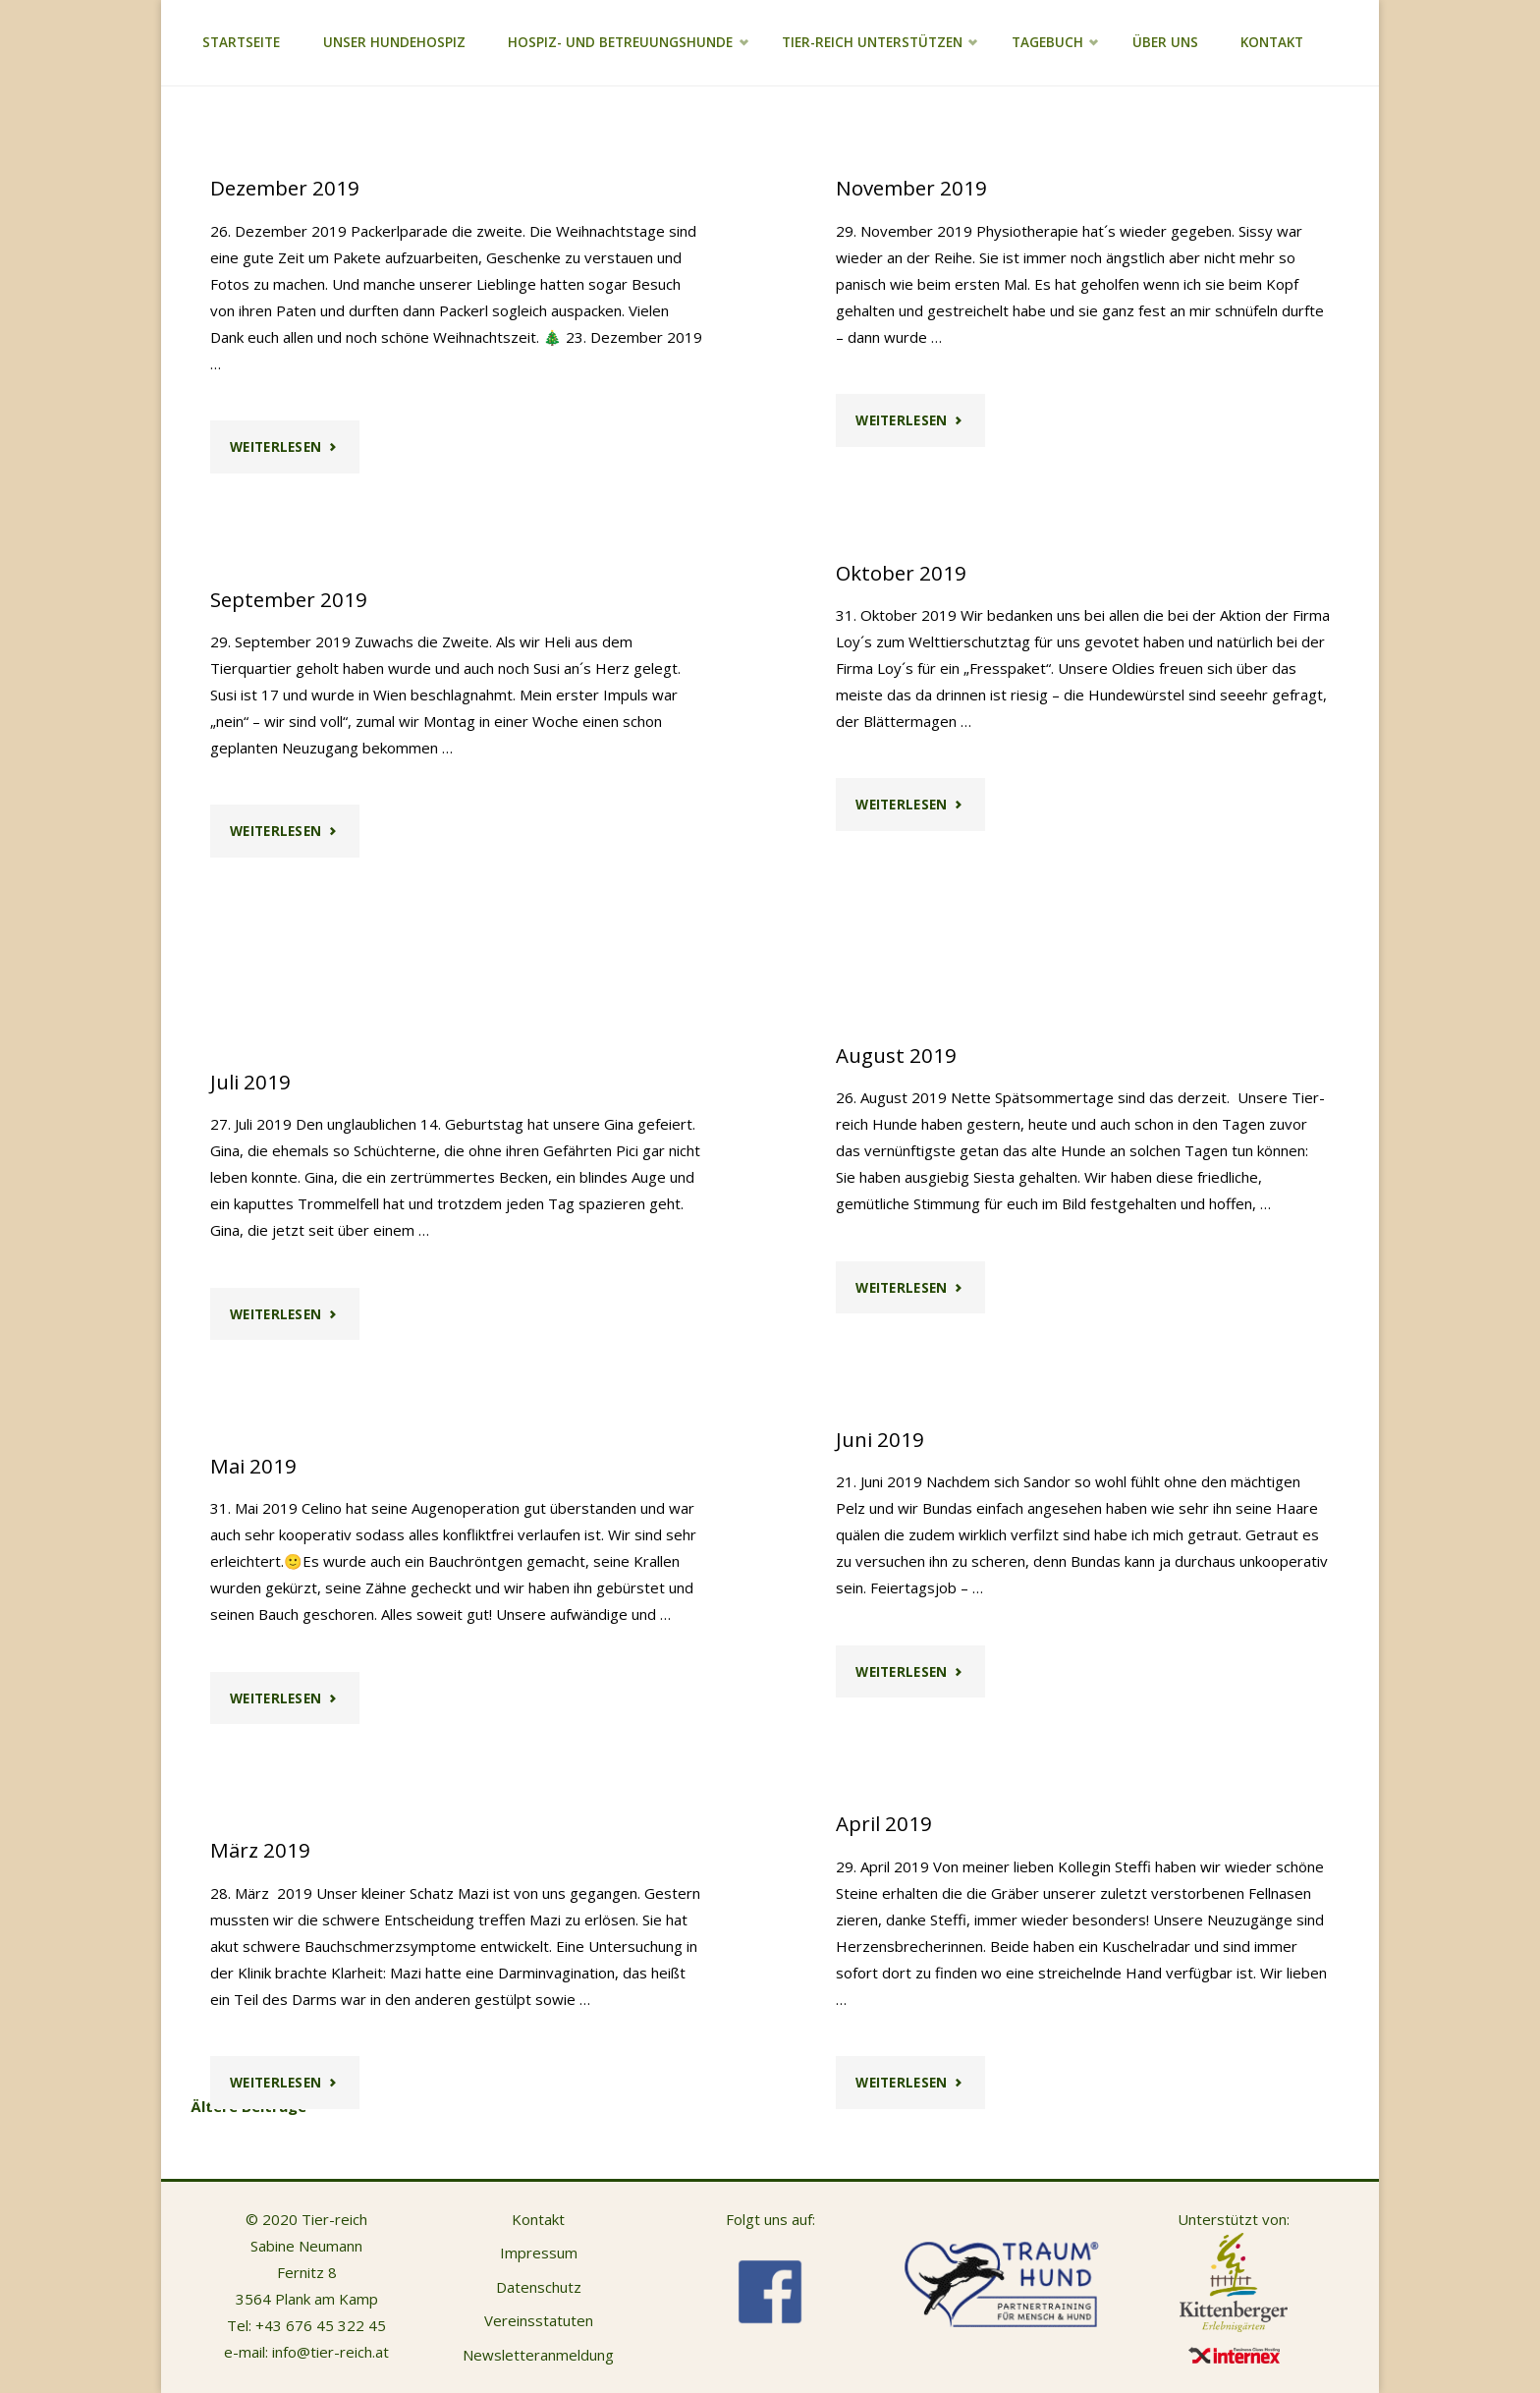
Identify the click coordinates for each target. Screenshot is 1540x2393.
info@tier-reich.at (330, 2352)
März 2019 (260, 1850)
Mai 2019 (253, 1465)
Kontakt (538, 2219)
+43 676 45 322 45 (320, 2325)
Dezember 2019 (284, 187)
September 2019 (288, 599)
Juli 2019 (250, 1081)
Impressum (539, 2252)
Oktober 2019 (901, 572)
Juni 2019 (880, 1439)
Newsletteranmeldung (538, 2355)
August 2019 (896, 1055)
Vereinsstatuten (538, 2320)
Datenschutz (538, 2287)
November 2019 (911, 187)
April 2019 (884, 1823)
